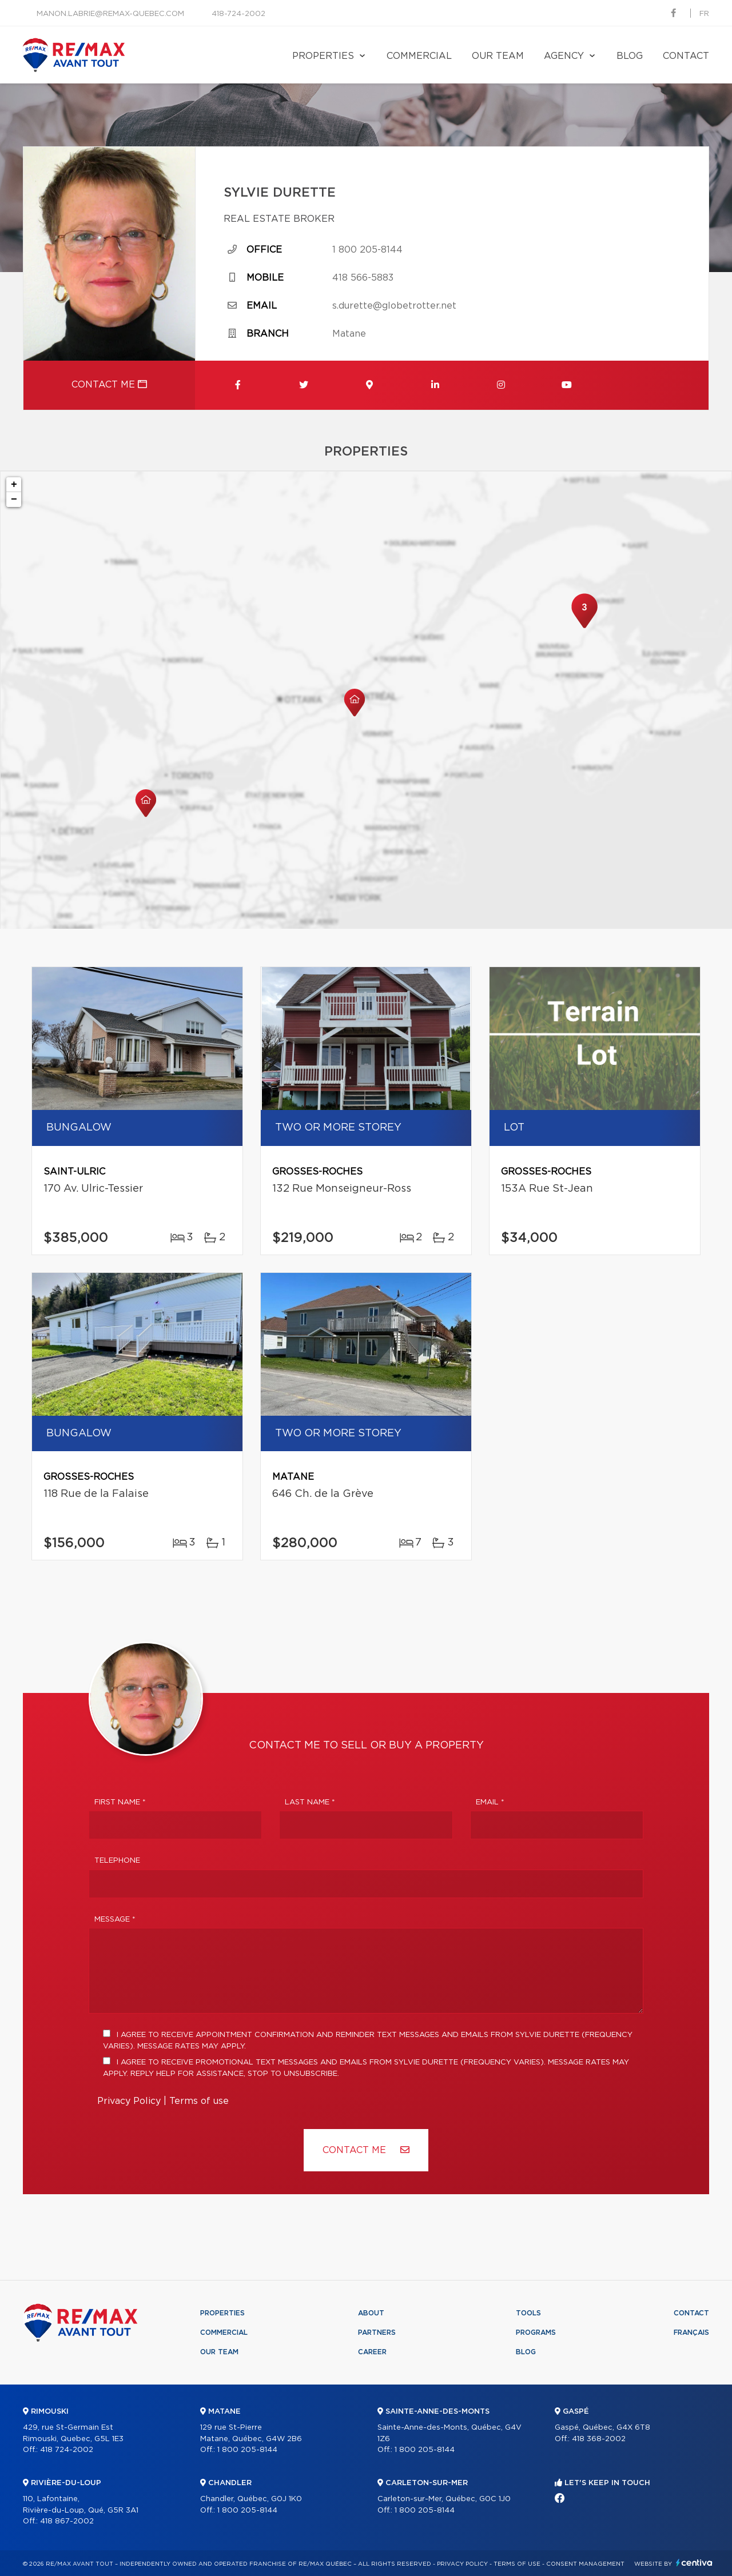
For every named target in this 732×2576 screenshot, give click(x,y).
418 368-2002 (599, 2439)
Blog (629, 56)
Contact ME (366, 2150)
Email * (490, 1802)
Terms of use (199, 2101)
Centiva (694, 2562)
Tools (528, 2313)
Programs (536, 2332)
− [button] (14, 499)
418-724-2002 (238, 14)
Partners (377, 2332)
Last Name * (310, 1802)
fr (704, 14)
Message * (115, 1919)
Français (691, 2332)
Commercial (419, 56)
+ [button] (14, 485)
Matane (349, 333)
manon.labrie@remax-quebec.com (110, 14)
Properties (323, 56)
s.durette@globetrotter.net (394, 305)
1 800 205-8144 (367, 249)
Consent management (585, 2564)
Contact (686, 56)
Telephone (117, 1860)
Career (372, 2352)
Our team (498, 56)
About (371, 2313)
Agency (564, 56)
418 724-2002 (66, 2450)
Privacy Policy (129, 2101)
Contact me (109, 384)
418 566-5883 (362, 277)
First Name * (120, 1802)
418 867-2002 (67, 2521)
